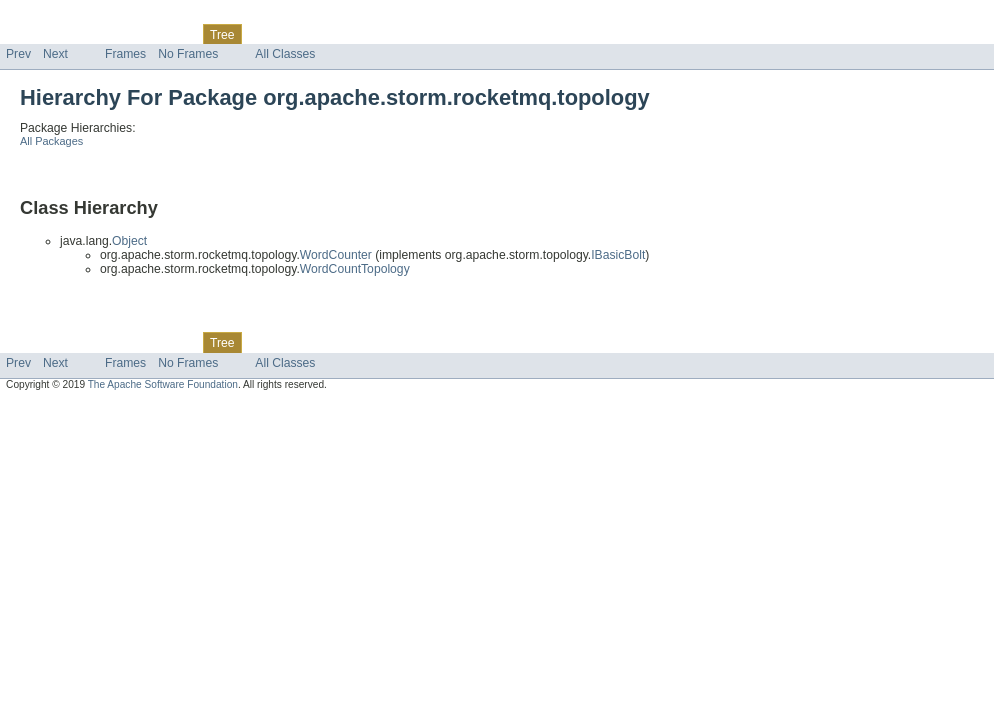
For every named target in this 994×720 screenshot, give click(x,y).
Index (342, 34)
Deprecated (284, 34)
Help (381, 34)
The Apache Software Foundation (163, 384)
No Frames (188, 54)
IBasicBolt (618, 255)
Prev (18, 54)
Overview (31, 34)
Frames (125, 54)
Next (55, 54)
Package (92, 34)
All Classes (285, 54)
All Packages (51, 141)
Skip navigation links (55, 17)
